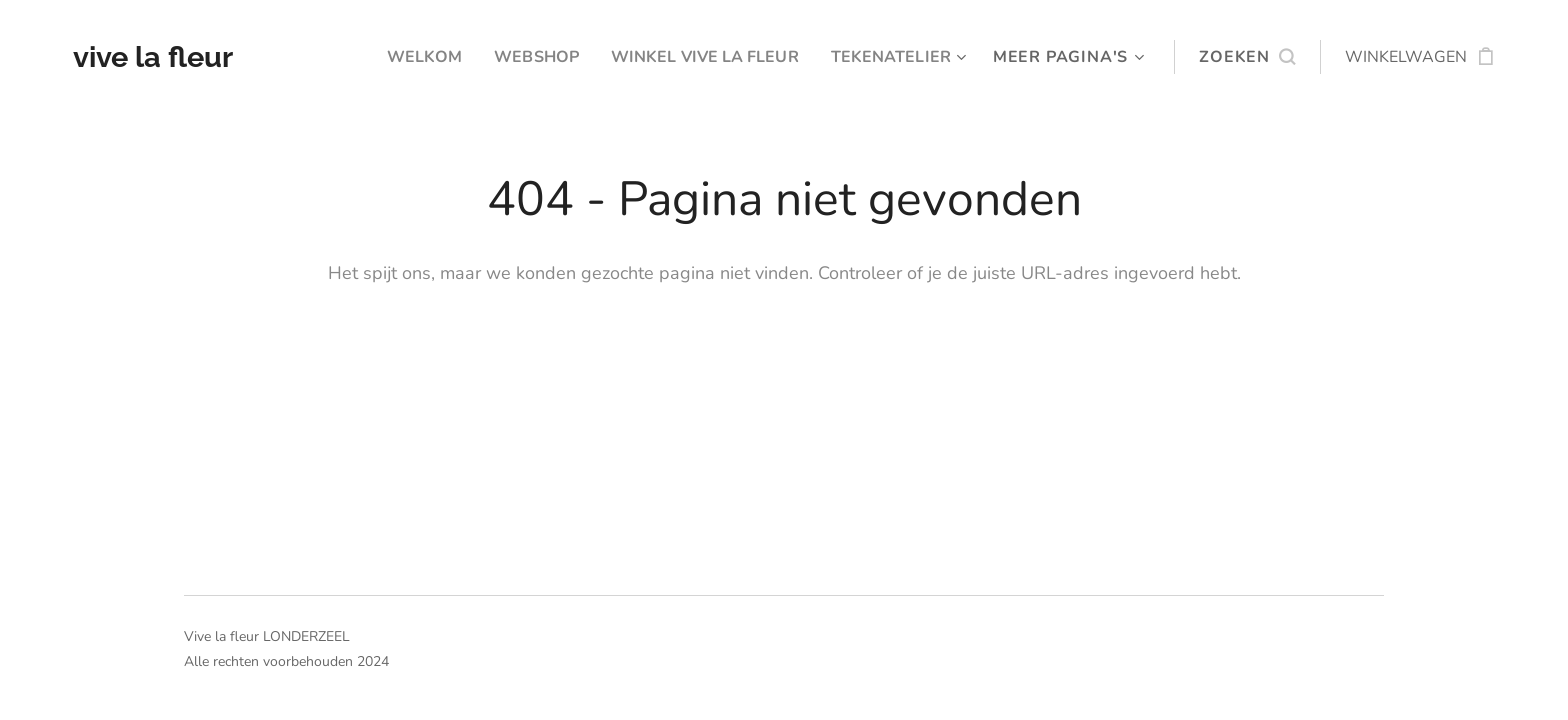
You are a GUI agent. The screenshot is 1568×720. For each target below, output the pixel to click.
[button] (1247, 57)
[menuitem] (400, 57)
